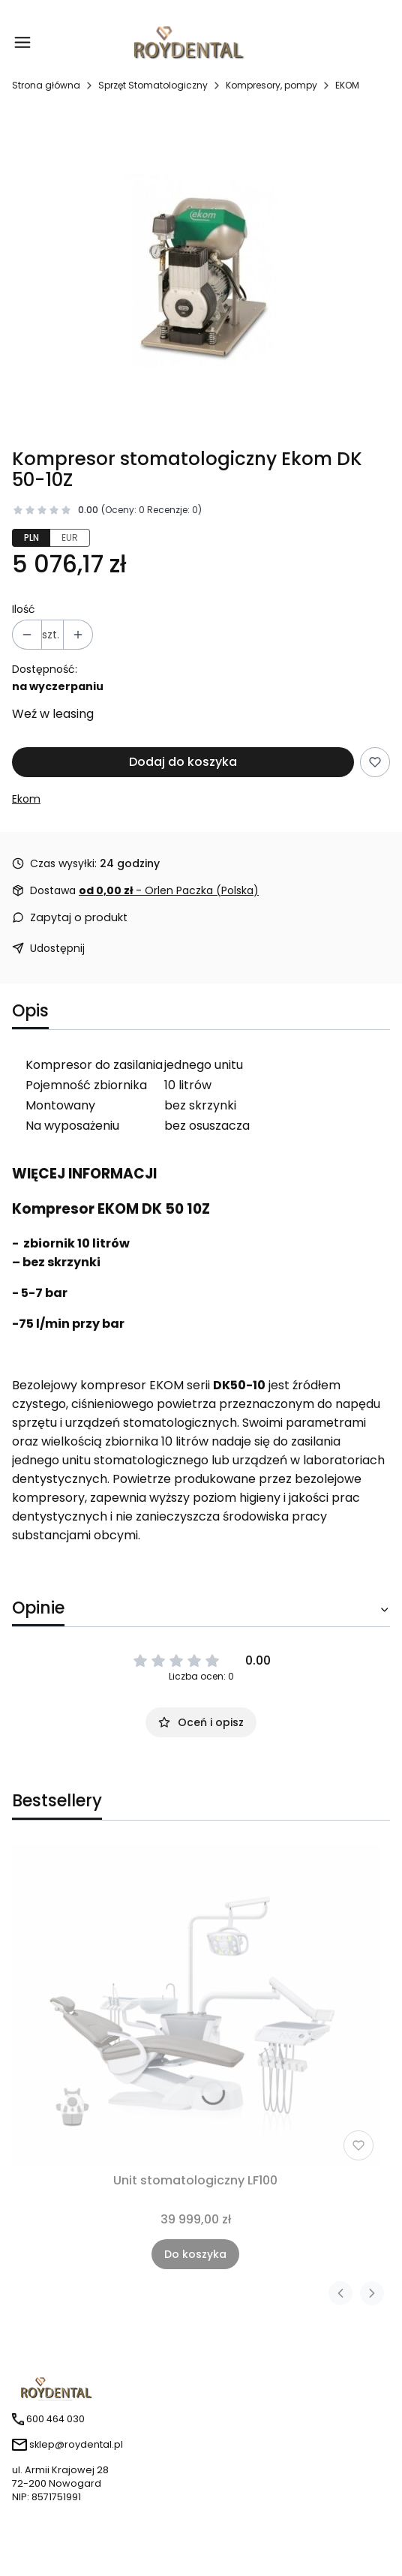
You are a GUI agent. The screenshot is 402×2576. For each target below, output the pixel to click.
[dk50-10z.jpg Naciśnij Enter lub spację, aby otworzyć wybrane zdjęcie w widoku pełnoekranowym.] (201, 277)
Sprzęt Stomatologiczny (153, 85)
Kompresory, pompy (271, 85)
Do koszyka (195, 2254)
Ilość (23, 609)
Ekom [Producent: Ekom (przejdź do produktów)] (26, 798)
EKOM (347, 85)
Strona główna (46, 85)
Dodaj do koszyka (183, 761)
